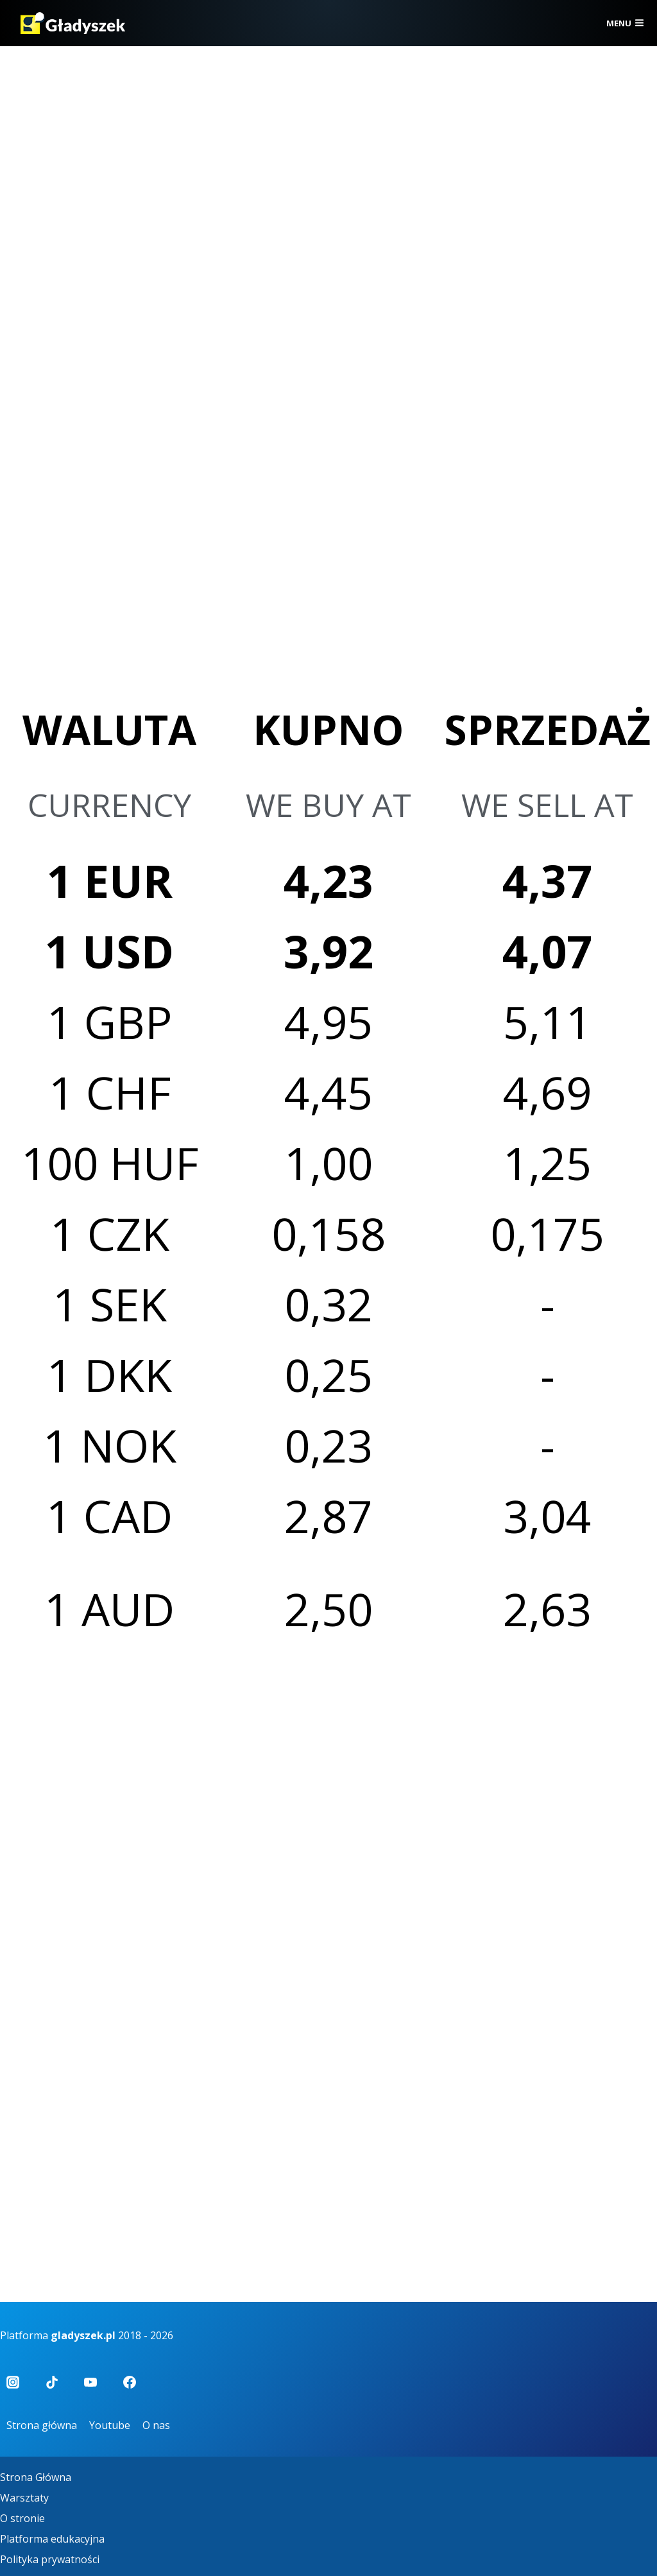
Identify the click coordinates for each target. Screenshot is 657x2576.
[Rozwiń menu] (624, 23)
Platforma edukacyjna (52, 2539)
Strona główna (41, 2425)
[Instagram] (13, 2382)
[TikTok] (52, 2382)
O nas (156, 2425)
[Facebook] (129, 2382)
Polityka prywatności (49, 2559)
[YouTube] (90, 2382)
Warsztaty (24, 2498)
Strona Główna (35, 2477)
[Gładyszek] (73, 23)
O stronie (22, 2518)
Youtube (109, 2425)
